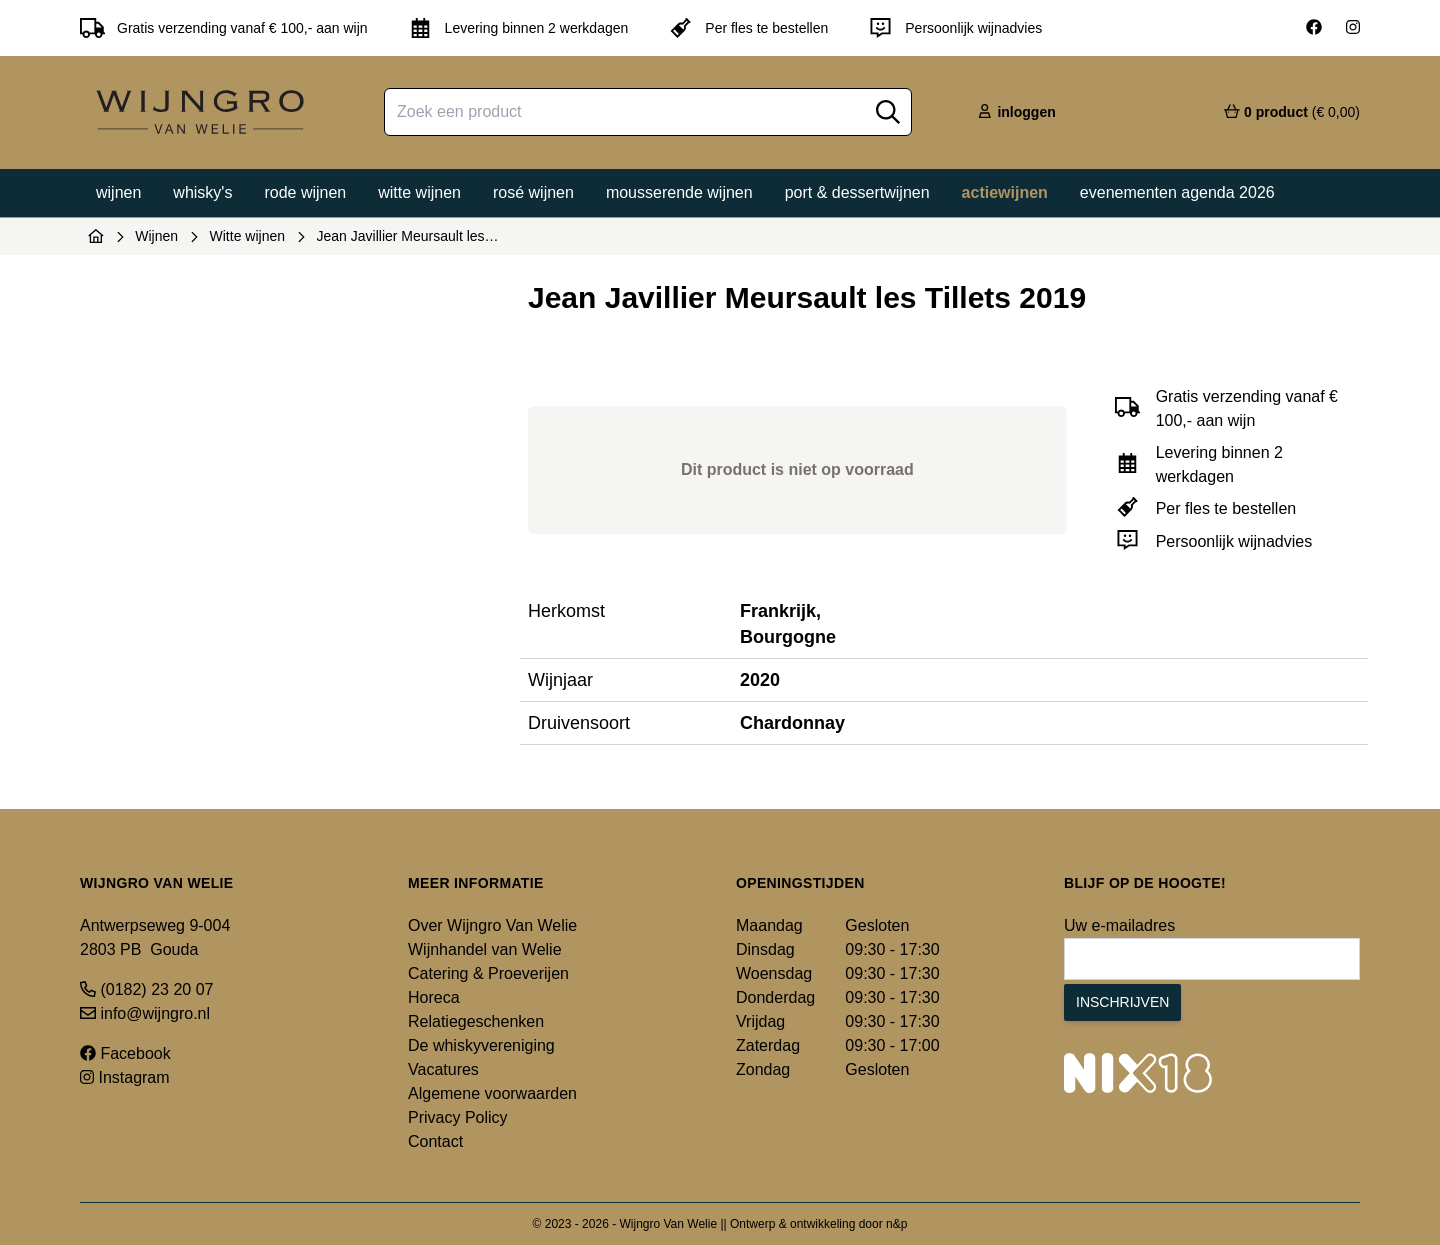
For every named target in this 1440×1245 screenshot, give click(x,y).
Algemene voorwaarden (492, 1093)
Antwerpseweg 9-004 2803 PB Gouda (155, 937)
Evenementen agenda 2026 (1177, 192)
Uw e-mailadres (1119, 925)
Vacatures (443, 1069)
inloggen (1016, 112)
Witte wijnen (419, 192)
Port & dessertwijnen (857, 192)
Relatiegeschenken (476, 1021)
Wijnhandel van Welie (485, 949)
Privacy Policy (458, 1117)
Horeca (434, 997)
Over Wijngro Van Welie (492, 925)
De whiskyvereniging (481, 1045)
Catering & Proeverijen (488, 973)
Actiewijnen (1005, 192)
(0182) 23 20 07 (146, 989)
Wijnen (118, 192)
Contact (435, 1141)
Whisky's (202, 192)
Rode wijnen (305, 192)
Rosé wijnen (533, 192)
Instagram (125, 1077)
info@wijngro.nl (145, 1013)
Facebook (125, 1053)
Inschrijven (1122, 1002)
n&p (896, 1224)
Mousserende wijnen (679, 192)
